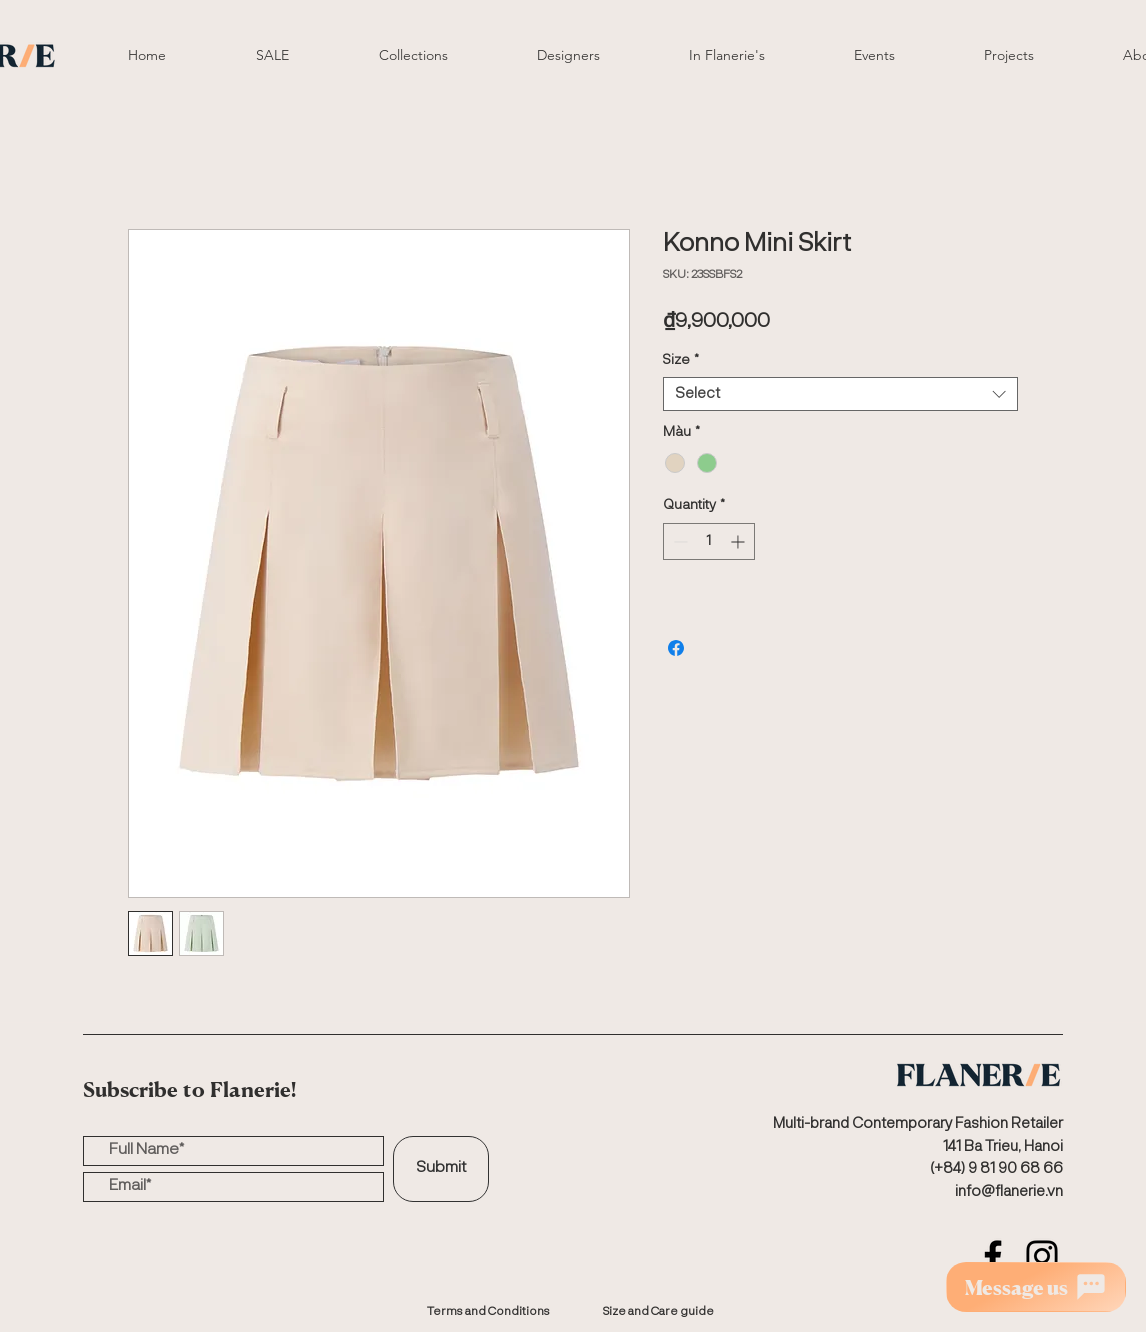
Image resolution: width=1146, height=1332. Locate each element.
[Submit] (441, 1169)
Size (681, 360)
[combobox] (840, 394)
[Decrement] (678, 541)
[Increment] (739, 541)
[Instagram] (1042, 1256)
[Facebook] (993, 1256)
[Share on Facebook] (676, 648)
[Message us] (1036, 1287)
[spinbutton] (709, 541)
